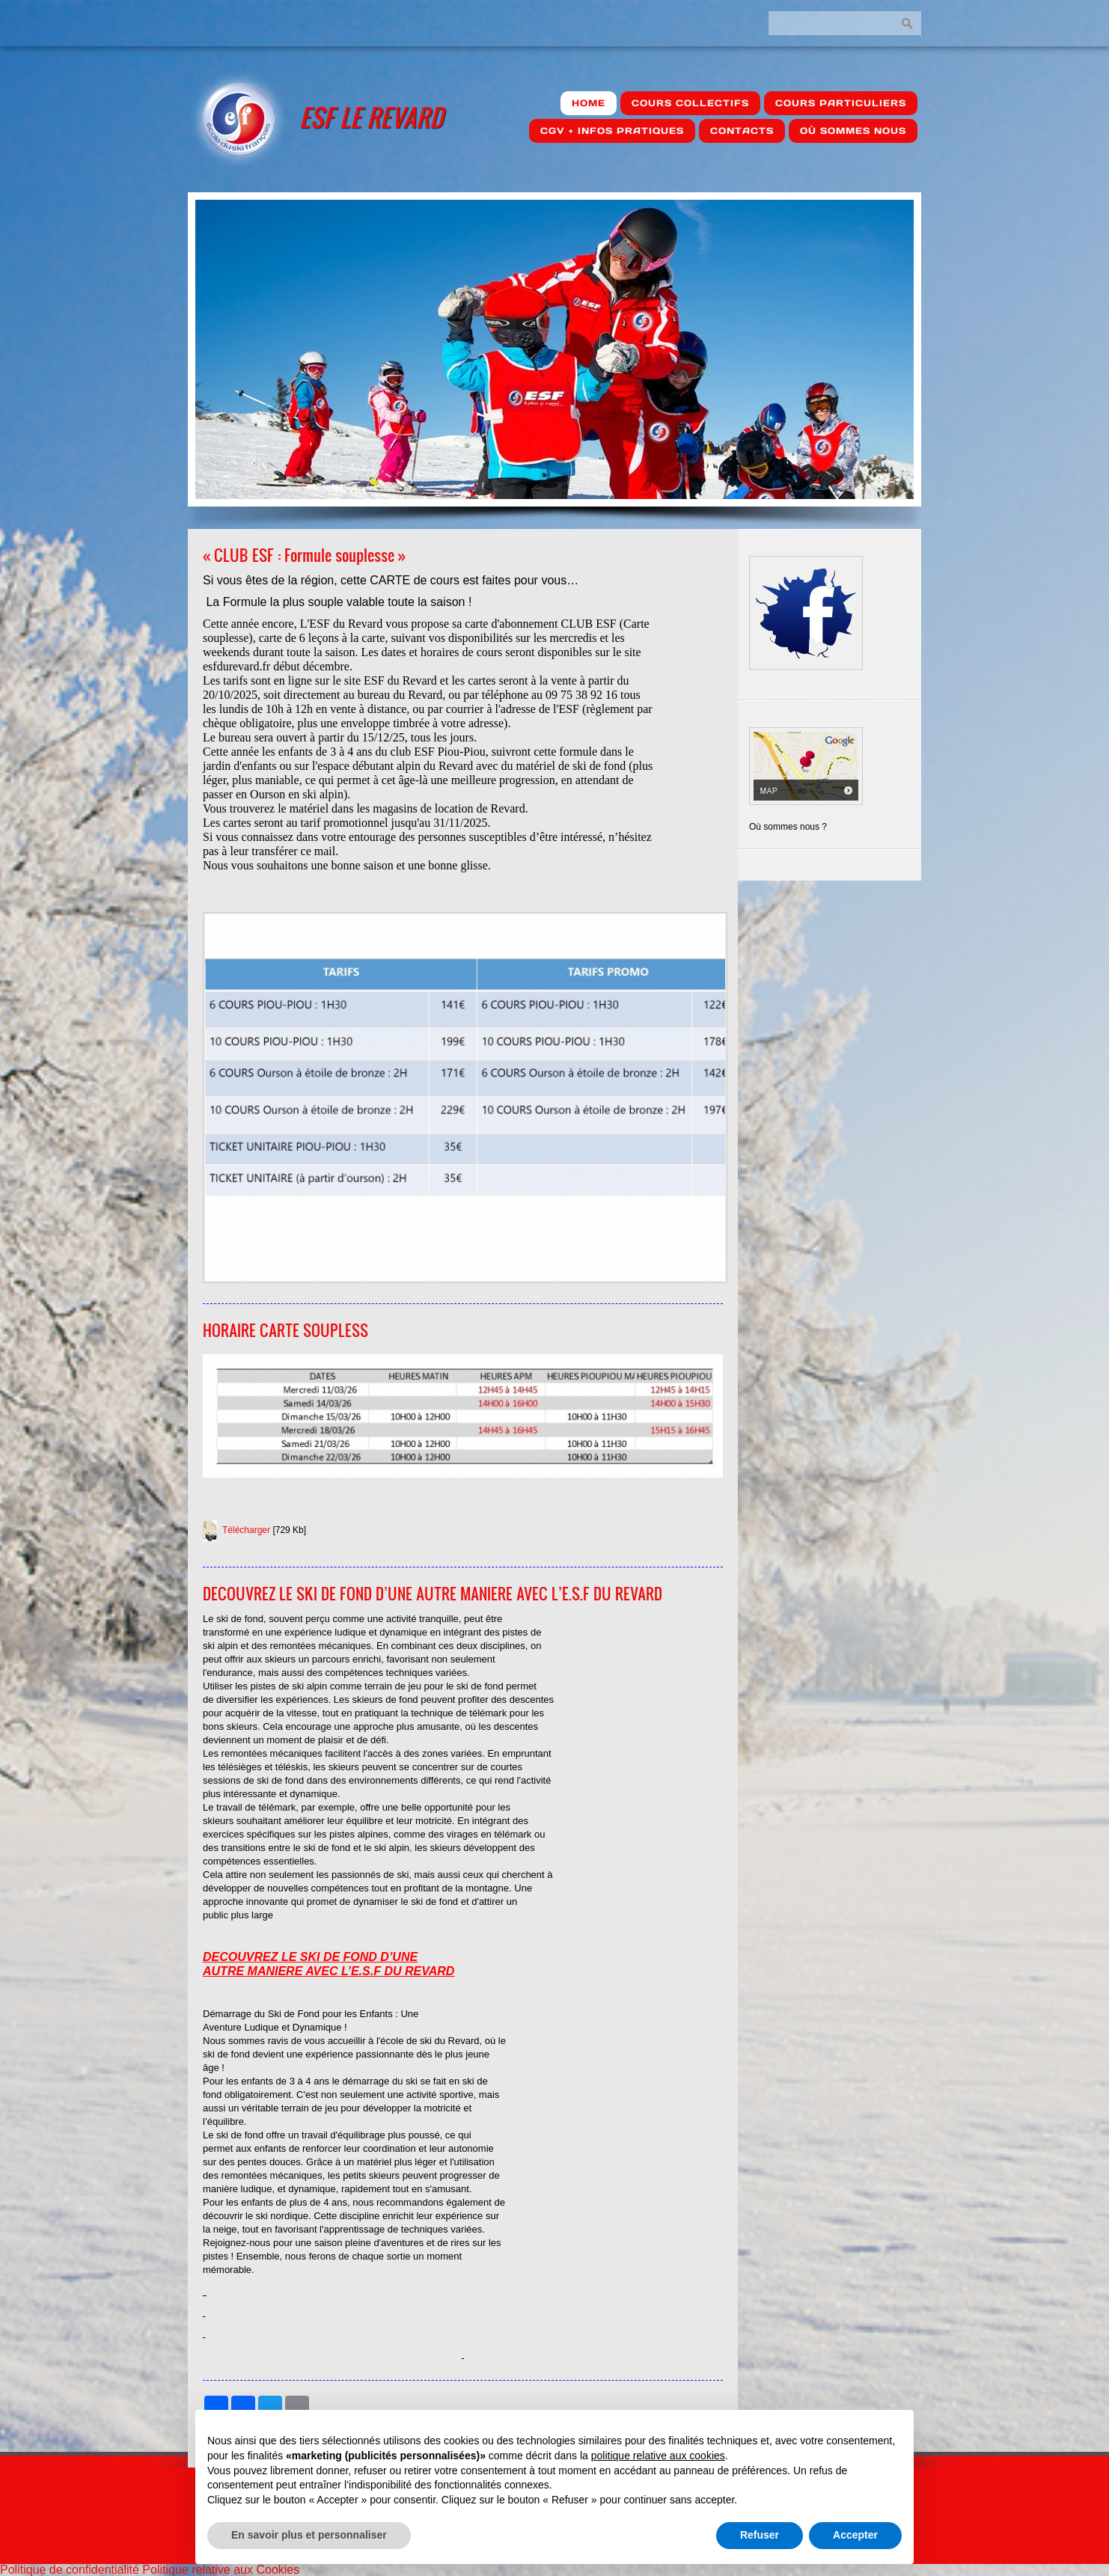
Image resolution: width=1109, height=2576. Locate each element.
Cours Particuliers (840, 102)
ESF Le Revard (371, 117)
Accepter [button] (855, 2535)
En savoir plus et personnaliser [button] (309, 2535)
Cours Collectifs (690, 102)
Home (588, 102)
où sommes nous (853, 130)
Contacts (742, 130)
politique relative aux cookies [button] (658, 2456)
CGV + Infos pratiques (612, 130)
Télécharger (246, 1530)
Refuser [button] (759, 2535)
